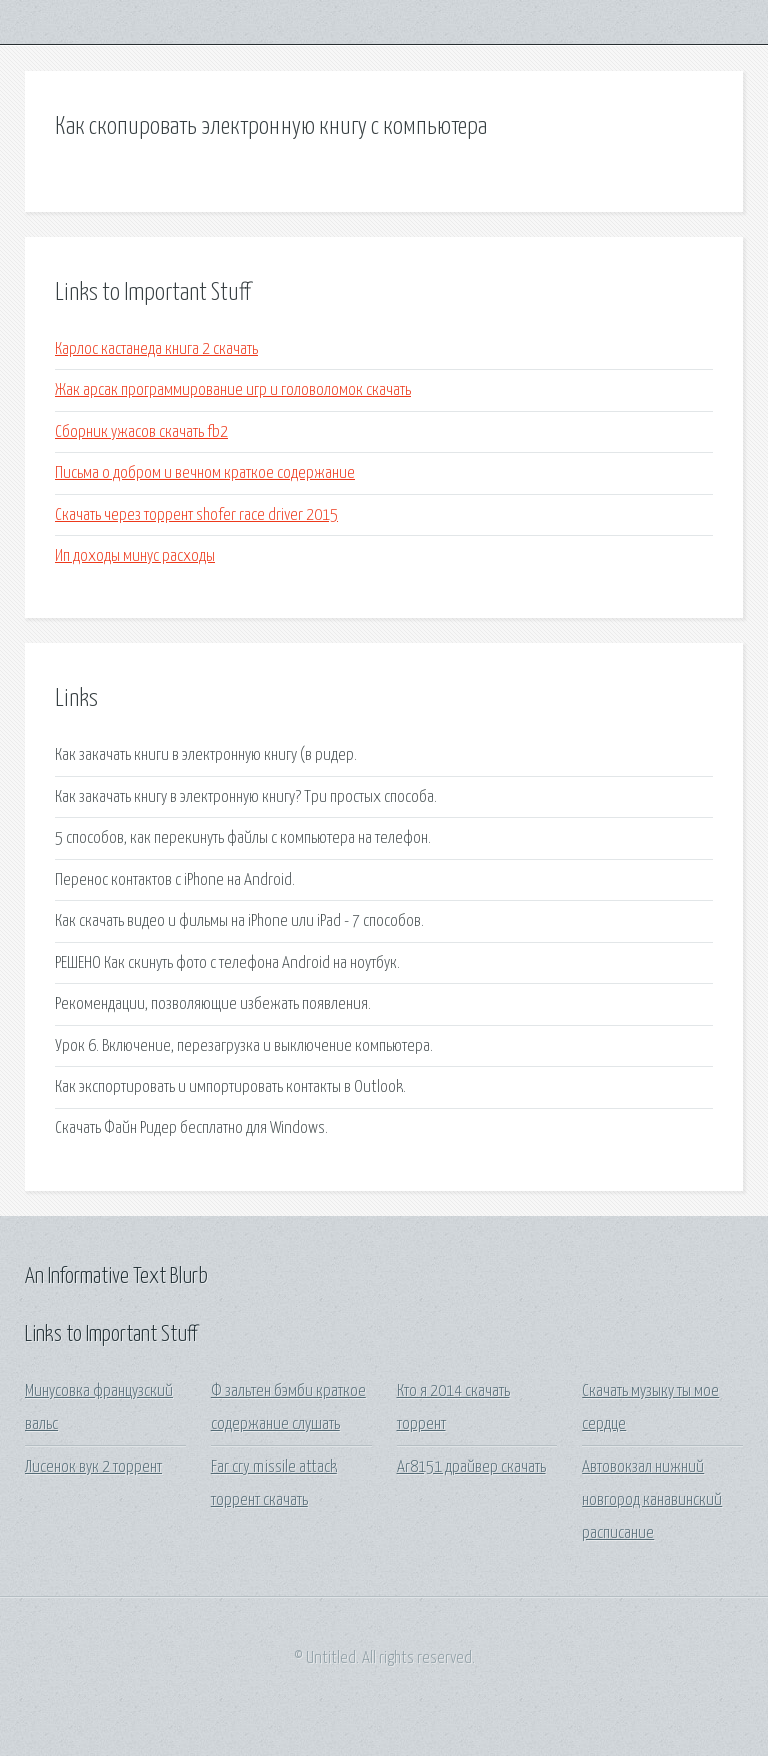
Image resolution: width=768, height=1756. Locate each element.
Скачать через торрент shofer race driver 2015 (196, 515)
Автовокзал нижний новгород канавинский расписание (652, 1501)
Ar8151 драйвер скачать (471, 1467)
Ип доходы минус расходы (135, 556)
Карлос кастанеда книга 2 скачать (156, 349)
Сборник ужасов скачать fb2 (141, 432)
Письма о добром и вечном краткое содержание (205, 473)
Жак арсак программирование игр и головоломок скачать (233, 390)
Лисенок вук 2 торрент (93, 1467)
